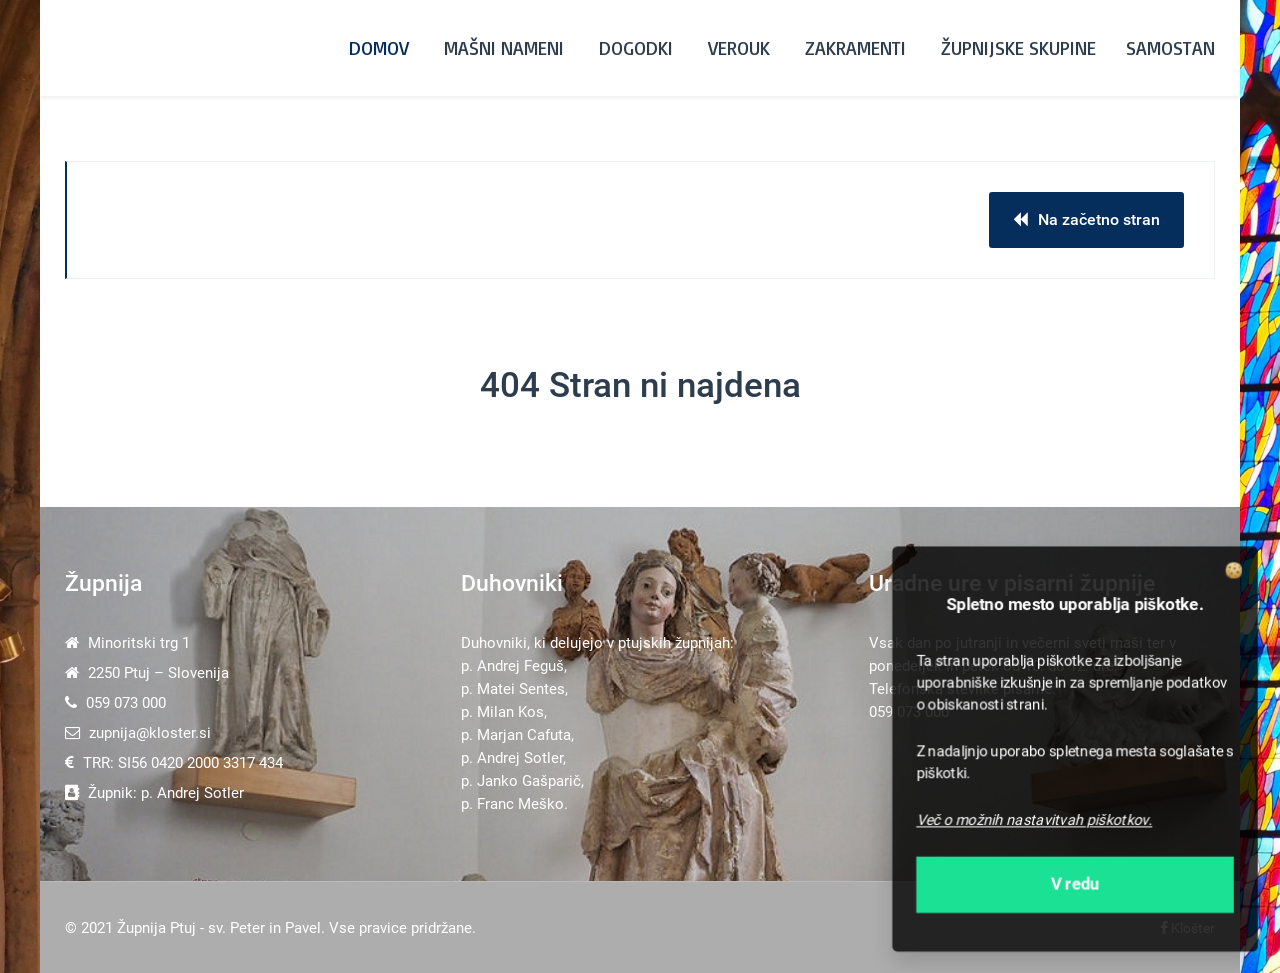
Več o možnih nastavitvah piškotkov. (1034, 819)
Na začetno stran (1086, 219)
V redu (1075, 884)
